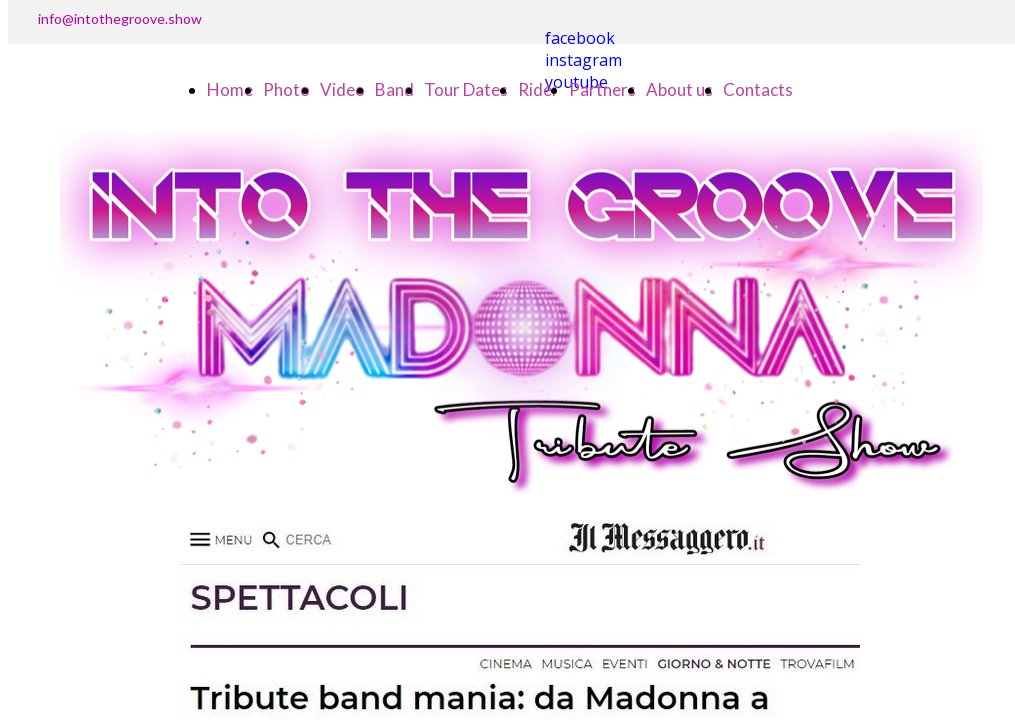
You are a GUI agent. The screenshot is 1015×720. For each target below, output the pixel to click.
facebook (580, 38)
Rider (538, 89)
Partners (602, 89)
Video (342, 89)
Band (394, 89)
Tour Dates (466, 89)
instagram (583, 60)
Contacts (758, 89)
